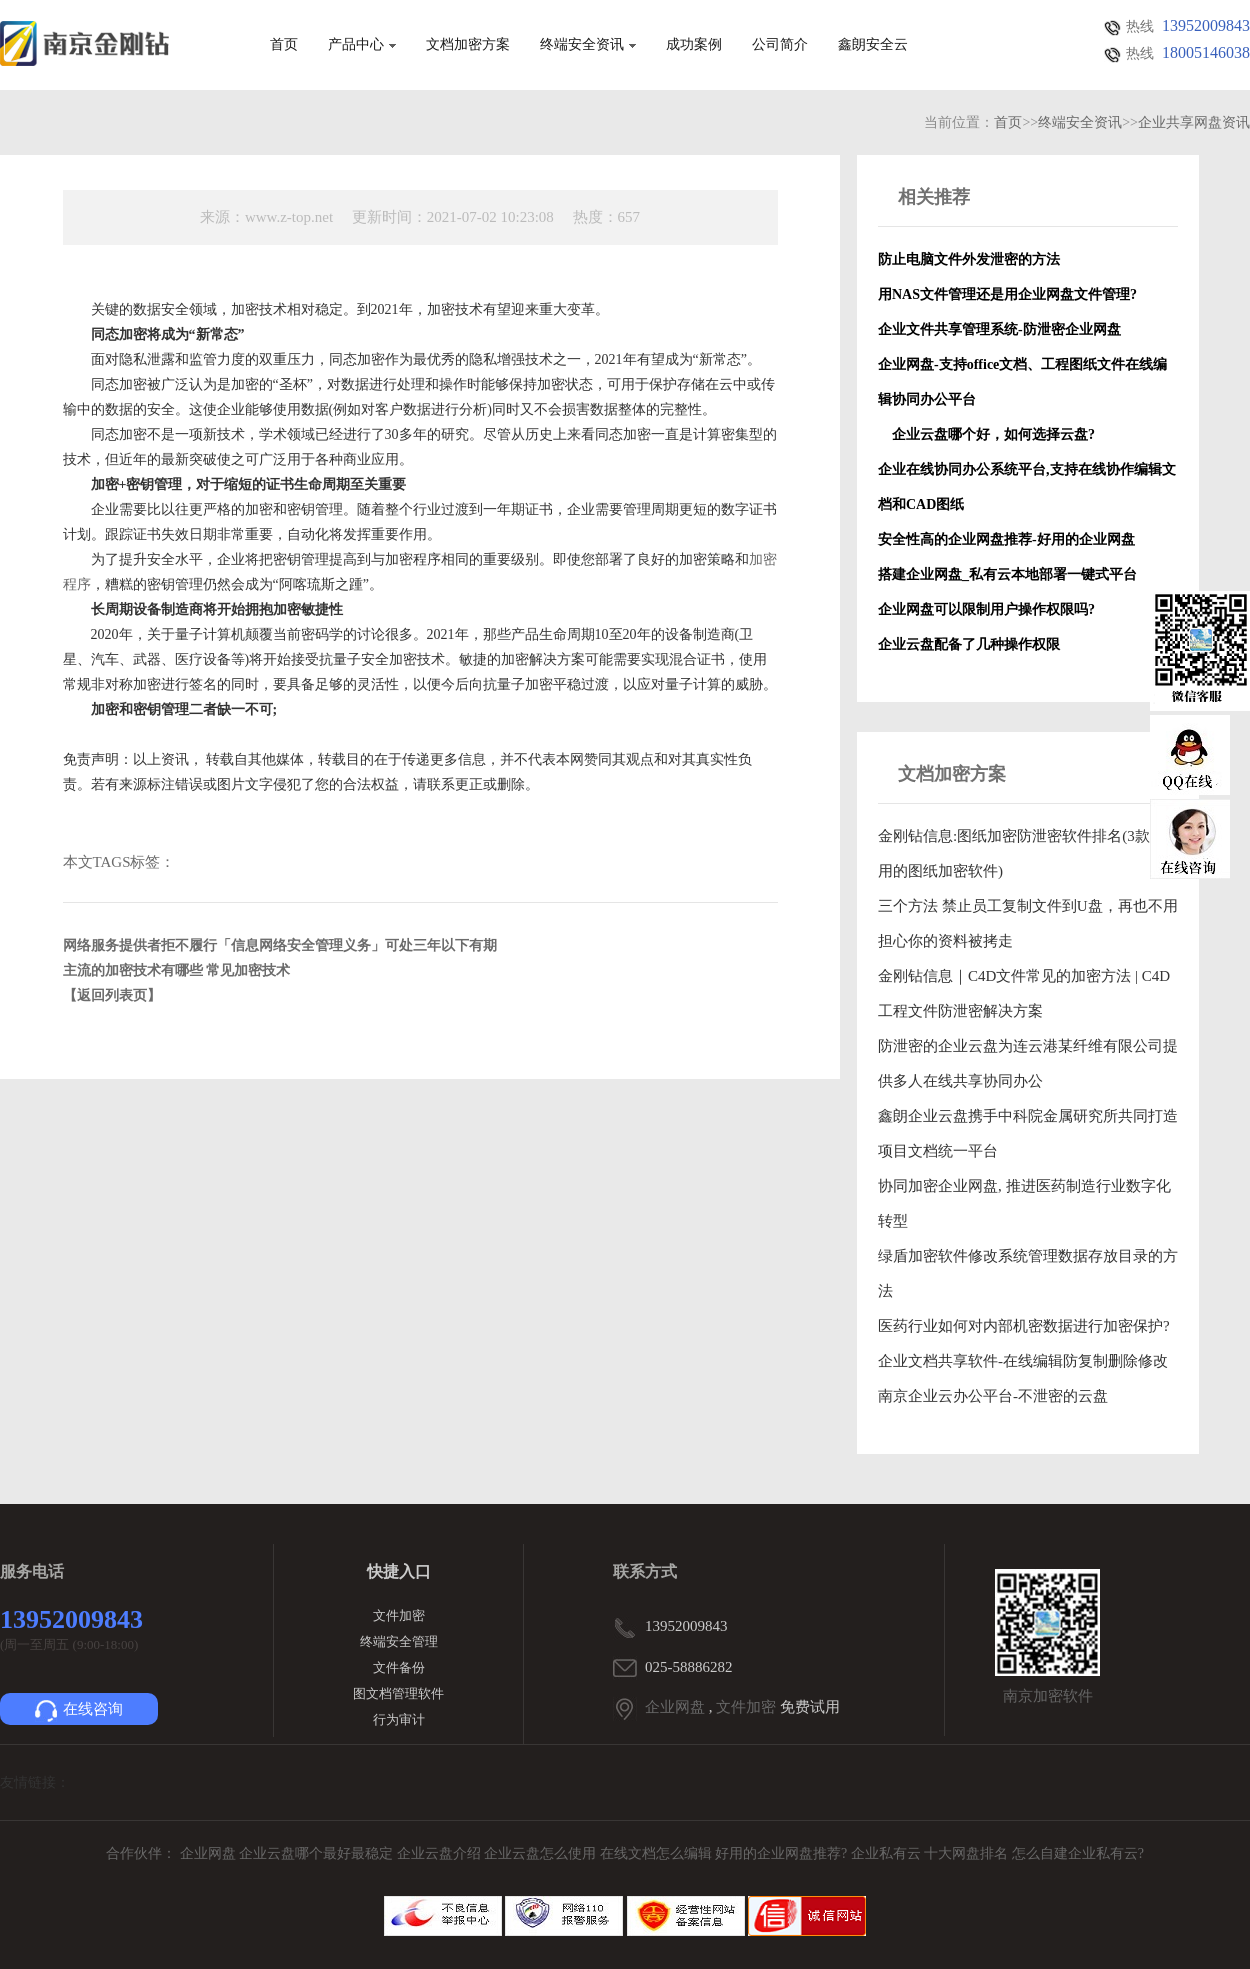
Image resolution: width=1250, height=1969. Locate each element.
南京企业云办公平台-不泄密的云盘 (993, 1396)
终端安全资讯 (588, 45)
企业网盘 (675, 1707)
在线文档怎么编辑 (656, 1853)
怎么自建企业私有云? (1078, 1853)
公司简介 (780, 45)
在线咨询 (79, 1711)
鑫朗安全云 (873, 45)
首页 (284, 45)
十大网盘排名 (966, 1853)
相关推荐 (934, 197)
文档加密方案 (468, 45)
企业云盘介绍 (441, 1853)
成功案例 (694, 45)
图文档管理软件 (398, 1693)
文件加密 (399, 1615)
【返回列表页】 (112, 995)
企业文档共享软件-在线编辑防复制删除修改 (1023, 1361)
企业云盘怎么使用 (542, 1853)
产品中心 (362, 45)
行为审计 (399, 1719)
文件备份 (399, 1667)
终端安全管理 (399, 1641)
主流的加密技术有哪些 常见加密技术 (177, 970)
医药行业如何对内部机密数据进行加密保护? (1024, 1326)
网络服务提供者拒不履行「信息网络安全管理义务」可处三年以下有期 (280, 945)
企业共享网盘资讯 (1194, 122)
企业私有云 (888, 1853)
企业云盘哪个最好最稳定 (318, 1853)
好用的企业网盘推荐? (783, 1853)
